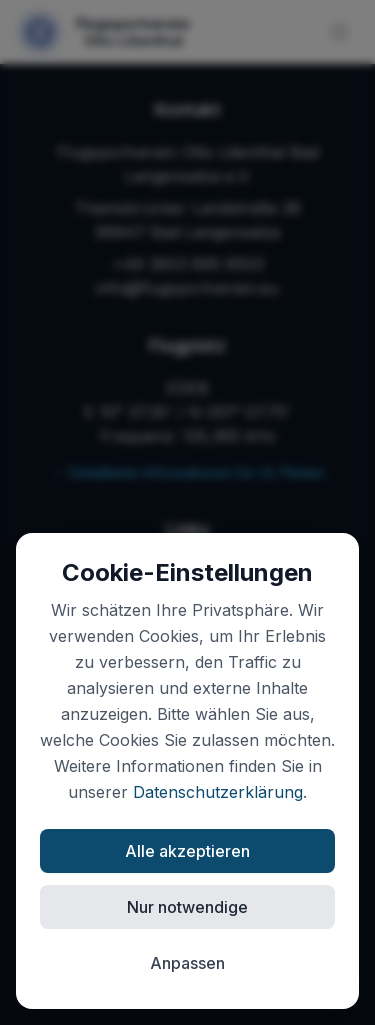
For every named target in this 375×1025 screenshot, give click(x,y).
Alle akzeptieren (187, 851)
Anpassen (187, 963)
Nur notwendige (187, 907)
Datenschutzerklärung (218, 792)
